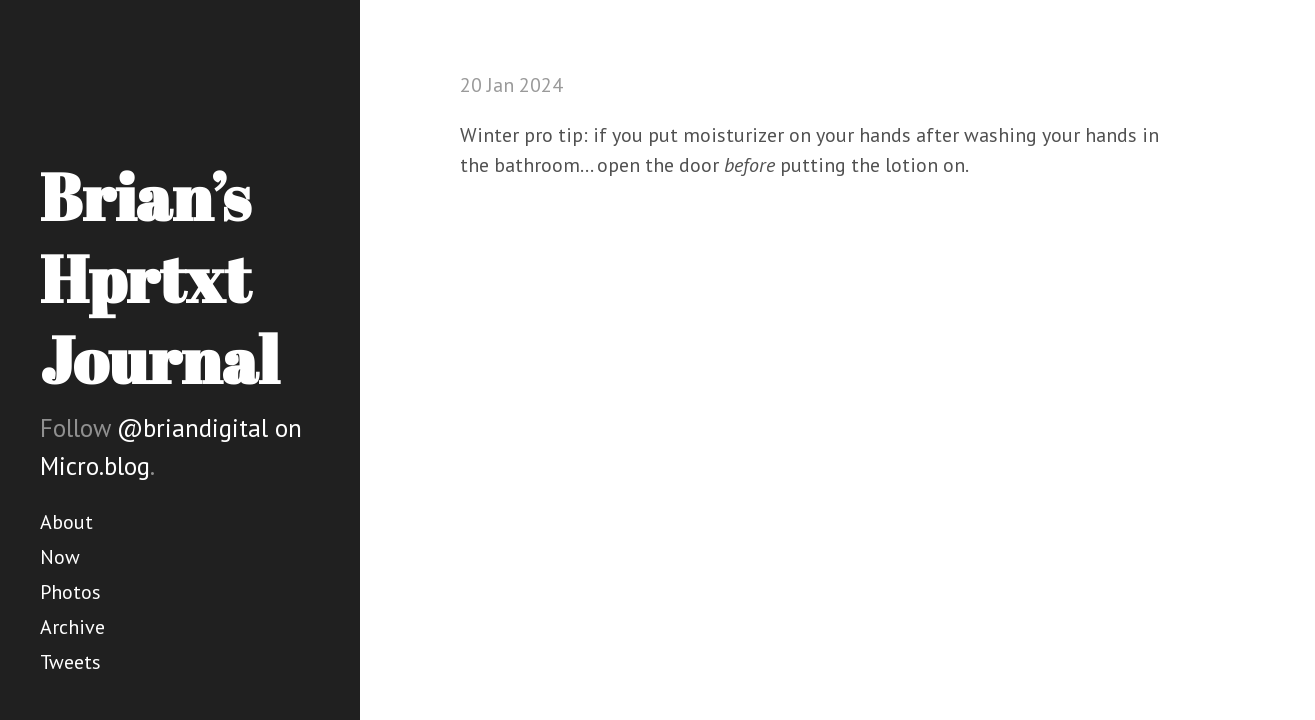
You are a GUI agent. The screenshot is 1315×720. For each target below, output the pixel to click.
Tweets (70, 662)
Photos (70, 592)
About (66, 522)
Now (60, 557)
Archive (72, 627)
